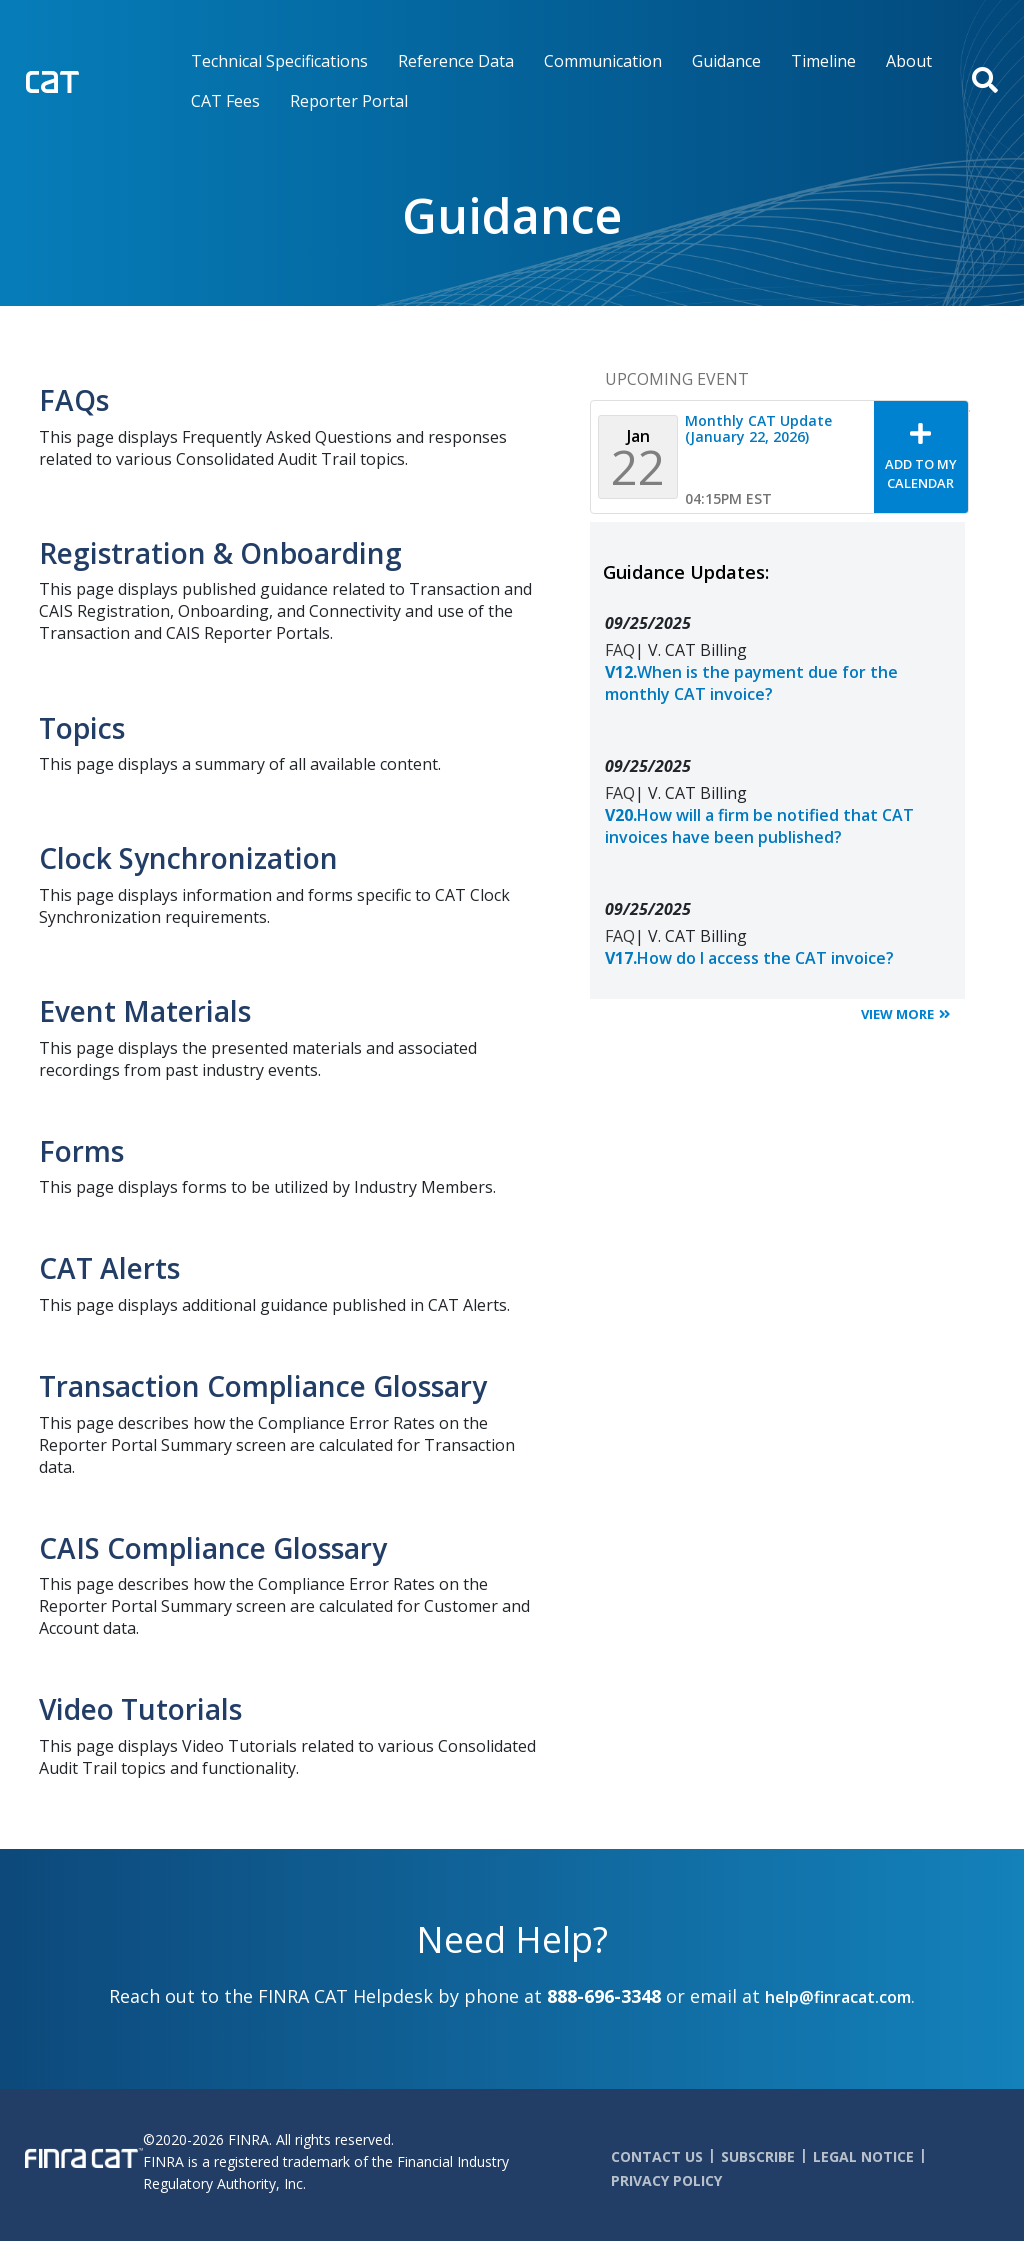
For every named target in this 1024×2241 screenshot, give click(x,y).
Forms (81, 1151)
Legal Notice (863, 2156)
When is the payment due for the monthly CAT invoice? (751, 683)
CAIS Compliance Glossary (213, 1548)
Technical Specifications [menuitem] (279, 61)
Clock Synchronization (188, 858)
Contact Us (657, 2156)
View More (897, 1014)
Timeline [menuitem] (823, 61)
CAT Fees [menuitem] (225, 101)
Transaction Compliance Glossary (263, 1386)
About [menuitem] (909, 61)
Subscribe (758, 2156)
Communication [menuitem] (603, 61)
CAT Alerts (109, 1268)
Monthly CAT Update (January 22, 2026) (758, 428)
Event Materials (145, 1011)
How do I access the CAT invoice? (749, 958)
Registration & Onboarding (220, 553)
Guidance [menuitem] (726, 61)
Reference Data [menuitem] (456, 61)
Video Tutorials (140, 1709)
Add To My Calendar (921, 473)
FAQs (74, 400)
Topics (82, 728)
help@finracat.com (838, 1997)
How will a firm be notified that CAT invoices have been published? (759, 826)
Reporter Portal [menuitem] (349, 101)
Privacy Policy (666, 2180)
